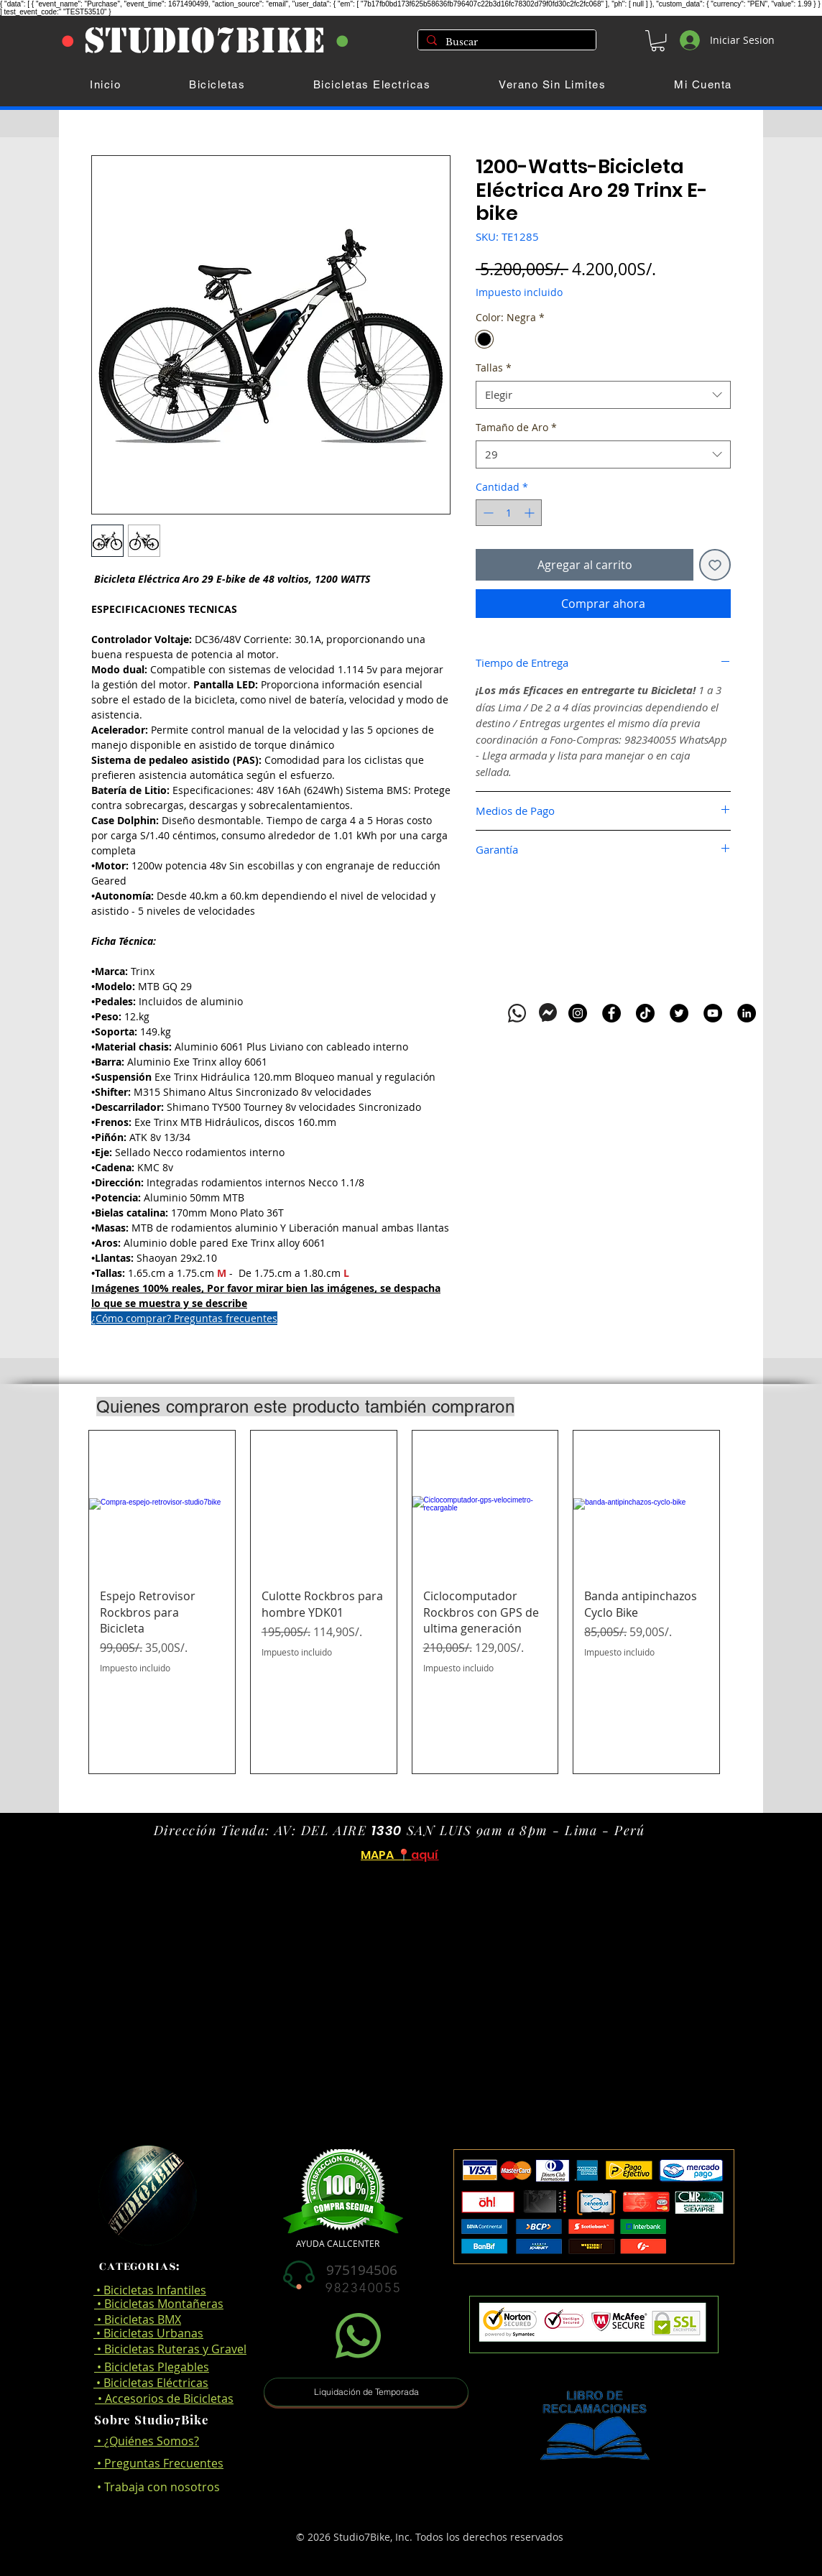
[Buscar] (505, 42)
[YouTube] (712, 1013)
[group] (404, 1602)
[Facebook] (611, 1013)
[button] (657, 40)
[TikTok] (645, 1013)
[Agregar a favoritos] (715, 565)
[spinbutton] (509, 512)
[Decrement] (487, 512)
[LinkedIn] (746, 1013)
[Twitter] (679, 1013)
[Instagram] (577, 1013)
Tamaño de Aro (516, 427)
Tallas (494, 367)
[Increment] (531, 512)
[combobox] (603, 395)
